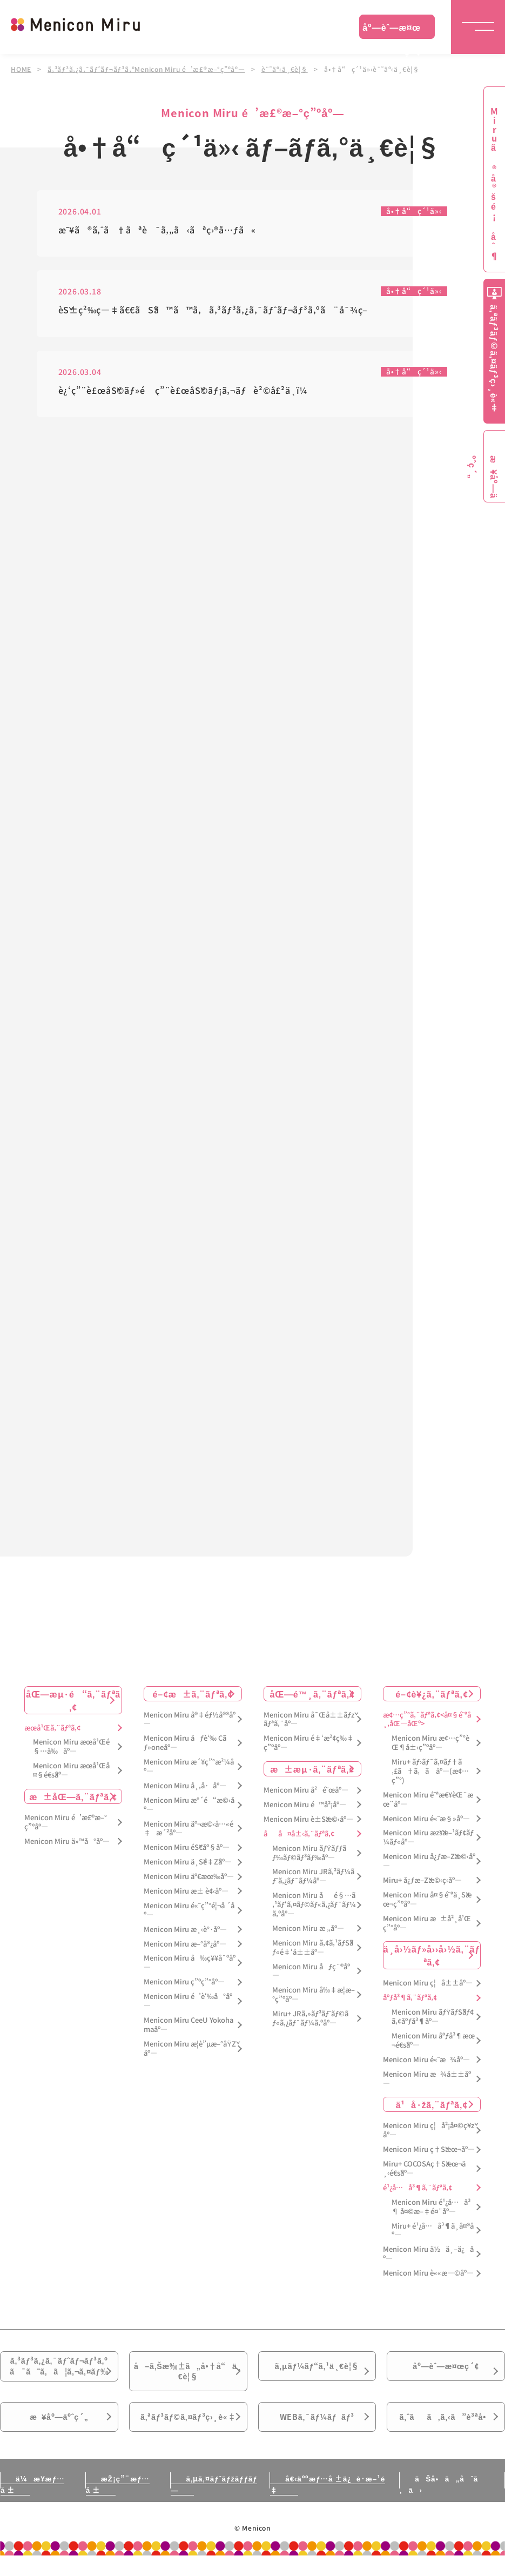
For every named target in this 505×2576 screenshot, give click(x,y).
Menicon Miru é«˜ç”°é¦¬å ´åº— (189, 1914)
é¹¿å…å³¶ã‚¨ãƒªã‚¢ (417, 2191)
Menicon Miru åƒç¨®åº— (311, 1975)
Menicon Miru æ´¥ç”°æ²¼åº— (189, 1770)
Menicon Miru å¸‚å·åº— (185, 1789)
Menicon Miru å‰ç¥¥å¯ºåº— (189, 1966)
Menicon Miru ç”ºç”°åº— (184, 1985)
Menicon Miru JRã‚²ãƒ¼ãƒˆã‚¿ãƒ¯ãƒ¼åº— (313, 1880)
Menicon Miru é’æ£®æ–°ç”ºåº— (65, 1826)
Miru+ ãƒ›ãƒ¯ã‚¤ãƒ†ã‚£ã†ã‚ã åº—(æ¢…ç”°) (430, 1775)
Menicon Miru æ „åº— (308, 1932)
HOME (21, 69)
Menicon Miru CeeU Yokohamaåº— (188, 2029)
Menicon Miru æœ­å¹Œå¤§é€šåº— (71, 1774)
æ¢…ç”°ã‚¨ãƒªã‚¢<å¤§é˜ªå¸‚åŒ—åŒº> (427, 1723)
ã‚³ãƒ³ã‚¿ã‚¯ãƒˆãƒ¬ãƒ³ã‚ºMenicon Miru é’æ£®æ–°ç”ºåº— (147, 69)
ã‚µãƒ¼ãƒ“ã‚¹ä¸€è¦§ (317, 2373)
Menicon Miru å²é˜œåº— (306, 1794)
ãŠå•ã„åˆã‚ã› (441, 2504)
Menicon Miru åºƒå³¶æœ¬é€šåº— (433, 2044)
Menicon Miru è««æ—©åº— (428, 2277)
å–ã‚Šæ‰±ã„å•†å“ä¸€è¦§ (188, 2380)
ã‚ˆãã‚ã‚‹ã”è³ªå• (446, 2433)
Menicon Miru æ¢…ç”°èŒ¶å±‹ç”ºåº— (430, 1747)
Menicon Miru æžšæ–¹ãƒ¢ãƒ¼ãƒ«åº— (428, 1841)
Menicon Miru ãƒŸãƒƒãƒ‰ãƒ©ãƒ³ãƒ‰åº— (309, 1857)
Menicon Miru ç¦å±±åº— (428, 1986)
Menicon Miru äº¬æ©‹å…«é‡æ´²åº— (188, 1832)
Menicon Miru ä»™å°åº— (67, 1845)
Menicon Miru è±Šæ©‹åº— (308, 1823)
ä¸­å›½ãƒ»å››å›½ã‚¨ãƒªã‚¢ (431, 1959)
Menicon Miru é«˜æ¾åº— (426, 2063)
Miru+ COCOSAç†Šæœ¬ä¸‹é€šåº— (424, 2172)
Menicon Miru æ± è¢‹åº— (186, 1895)
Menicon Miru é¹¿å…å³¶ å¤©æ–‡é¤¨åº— (431, 2211)
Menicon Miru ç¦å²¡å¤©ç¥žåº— (428, 2134)
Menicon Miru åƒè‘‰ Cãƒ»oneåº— (185, 1747)
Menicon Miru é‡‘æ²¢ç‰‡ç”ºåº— (309, 1747)
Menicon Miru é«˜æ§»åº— (426, 1822)
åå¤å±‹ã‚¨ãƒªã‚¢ (299, 1837)
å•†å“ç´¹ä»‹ (414, 211)
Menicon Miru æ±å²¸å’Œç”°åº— (427, 1927)
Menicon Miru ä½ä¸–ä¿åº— (428, 2258)
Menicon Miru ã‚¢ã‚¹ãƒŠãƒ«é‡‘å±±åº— (312, 1951)
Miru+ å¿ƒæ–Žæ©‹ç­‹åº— (422, 1884)
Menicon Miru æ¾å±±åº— (427, 2083)
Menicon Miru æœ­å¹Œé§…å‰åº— (71, 1750)
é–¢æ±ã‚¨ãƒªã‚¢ (193, 1697)
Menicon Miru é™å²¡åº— (305, 1808)
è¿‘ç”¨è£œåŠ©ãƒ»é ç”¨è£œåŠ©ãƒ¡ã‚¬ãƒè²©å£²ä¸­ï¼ (186, 391)
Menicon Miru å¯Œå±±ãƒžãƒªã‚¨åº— (309, 1723)
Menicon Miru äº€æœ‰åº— (189, 1880)
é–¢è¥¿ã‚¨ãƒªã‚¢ (431, 1697)
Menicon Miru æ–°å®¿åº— (185, 1948)
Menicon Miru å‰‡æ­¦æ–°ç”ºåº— (313, 1998)
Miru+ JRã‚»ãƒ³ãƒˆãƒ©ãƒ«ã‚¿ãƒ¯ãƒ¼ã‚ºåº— (310, 2022)
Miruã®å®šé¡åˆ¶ (494, 184)
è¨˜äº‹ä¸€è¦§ (285, 69)
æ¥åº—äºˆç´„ (59, 2433)
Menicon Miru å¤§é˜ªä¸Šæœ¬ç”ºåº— (427, 1903)
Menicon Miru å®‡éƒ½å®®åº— (189, 1723)
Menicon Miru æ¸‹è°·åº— (185, 1933)
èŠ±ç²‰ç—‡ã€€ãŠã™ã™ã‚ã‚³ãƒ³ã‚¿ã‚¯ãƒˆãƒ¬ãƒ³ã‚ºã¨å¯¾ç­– (213, 310)
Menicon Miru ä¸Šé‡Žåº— (188, 1865)
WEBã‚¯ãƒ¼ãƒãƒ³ (317, 2433)
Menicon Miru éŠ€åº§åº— (187, 1851)
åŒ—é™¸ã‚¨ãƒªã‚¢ (312, 1697)
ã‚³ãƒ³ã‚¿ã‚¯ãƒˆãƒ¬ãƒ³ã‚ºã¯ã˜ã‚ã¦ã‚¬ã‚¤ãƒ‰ (59, 2374)
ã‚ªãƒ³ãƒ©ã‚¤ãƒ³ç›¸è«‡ (188, 2433)
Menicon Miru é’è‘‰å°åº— (188, 2005)
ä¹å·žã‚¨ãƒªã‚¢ (432, 2108)
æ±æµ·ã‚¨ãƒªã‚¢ (312, 1772)
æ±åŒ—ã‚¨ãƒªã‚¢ (73, 1800)
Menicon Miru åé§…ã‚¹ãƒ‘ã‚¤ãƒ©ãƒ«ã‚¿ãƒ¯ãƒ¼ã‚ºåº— (314, 1908)
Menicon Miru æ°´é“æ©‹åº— (189, 1809)
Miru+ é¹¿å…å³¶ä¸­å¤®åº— (433, 2234)
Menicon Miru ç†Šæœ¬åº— (429, 2153)
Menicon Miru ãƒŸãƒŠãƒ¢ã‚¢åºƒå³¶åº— (433, 2020)
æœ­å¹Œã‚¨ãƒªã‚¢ (52, 1731)
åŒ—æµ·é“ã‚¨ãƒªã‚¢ (73, 1704)
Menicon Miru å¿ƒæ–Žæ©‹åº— (429, 1865)
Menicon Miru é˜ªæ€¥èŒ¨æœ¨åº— (428, 1803)
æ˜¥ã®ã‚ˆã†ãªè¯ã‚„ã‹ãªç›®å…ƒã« (157, 230)
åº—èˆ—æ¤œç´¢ (391, 30)
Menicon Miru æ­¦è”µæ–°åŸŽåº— (190, 2052)
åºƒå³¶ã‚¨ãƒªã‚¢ (410, 2001)
